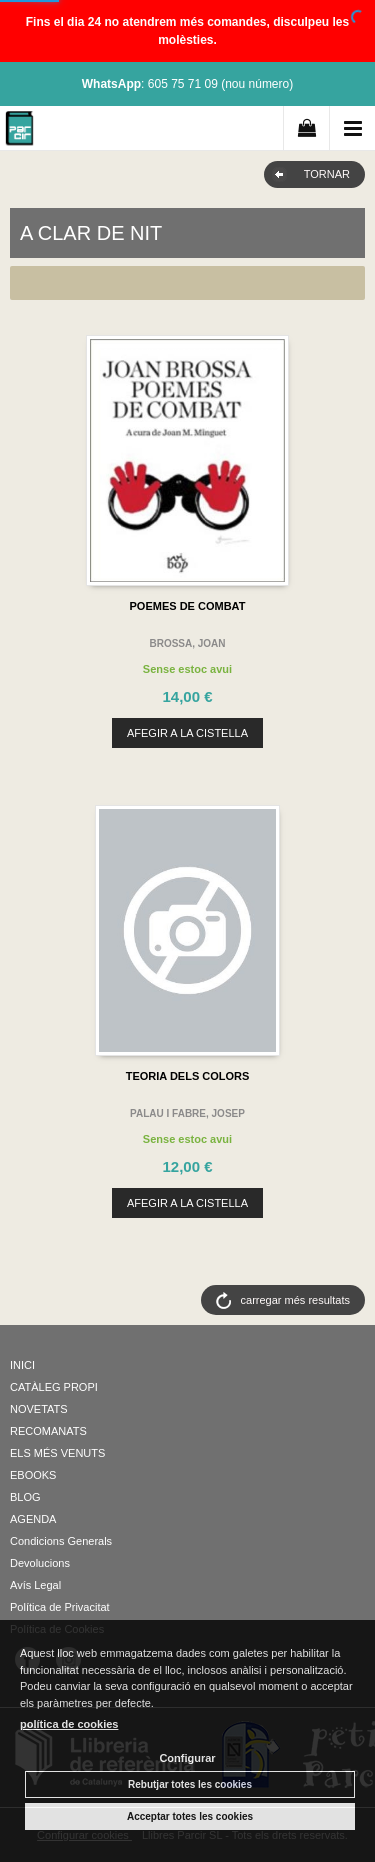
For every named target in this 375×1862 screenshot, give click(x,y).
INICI (22, 1365)
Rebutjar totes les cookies (190, 1784)
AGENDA (33, 1519)
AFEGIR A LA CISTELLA (187, 733)
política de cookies (69, 1724)
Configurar (187, 1758)
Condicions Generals (61, 1541)
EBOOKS (33, 1475)
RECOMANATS (48, 1431)
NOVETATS (39, 1409)
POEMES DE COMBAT (188, 606)
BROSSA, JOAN (187, 643)
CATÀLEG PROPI (54, 1387)
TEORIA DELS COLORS (188, 1076)
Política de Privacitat (60, 1607)
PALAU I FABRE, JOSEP (187, 1113)
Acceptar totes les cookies (190, 1816)
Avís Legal (35, 1585)
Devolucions (40, 1563)
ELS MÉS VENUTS (57, 1453)
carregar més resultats (295, 1300)
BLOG (25, 1497)
